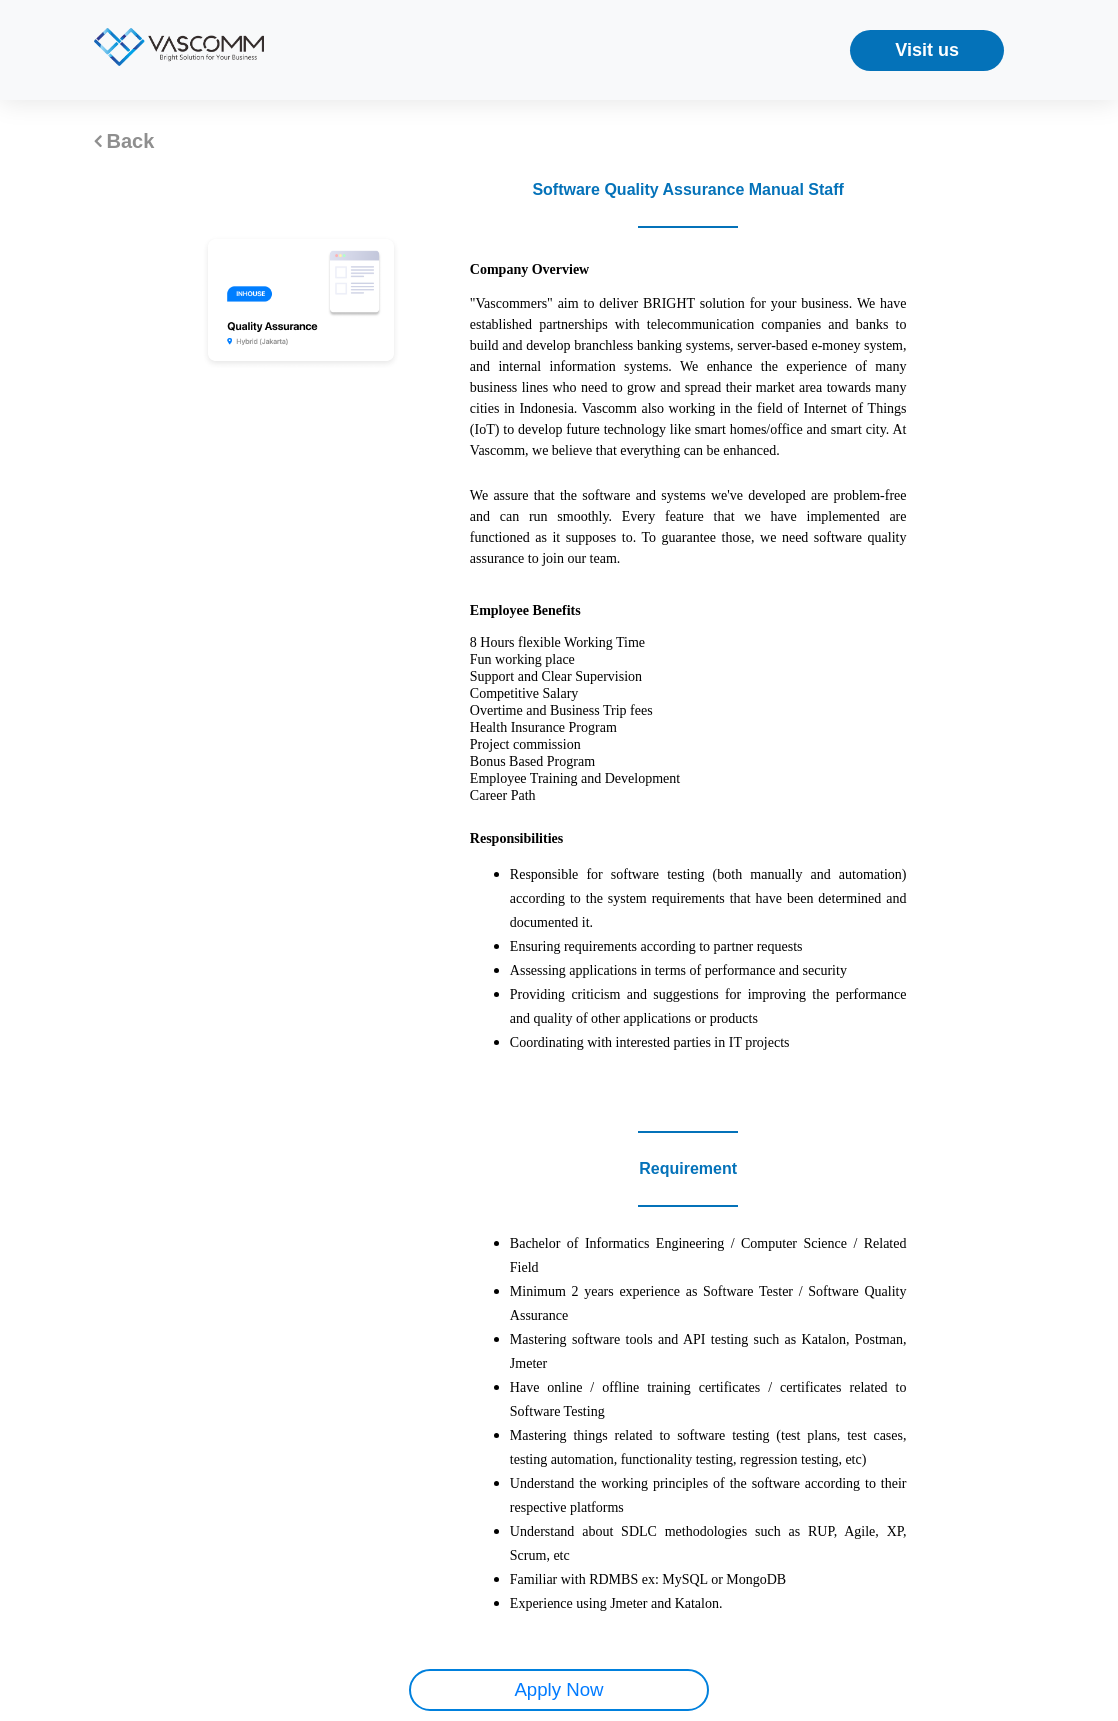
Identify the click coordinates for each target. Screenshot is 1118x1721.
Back (124, 141)
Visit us (927, 50)
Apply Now (558, 1689)
